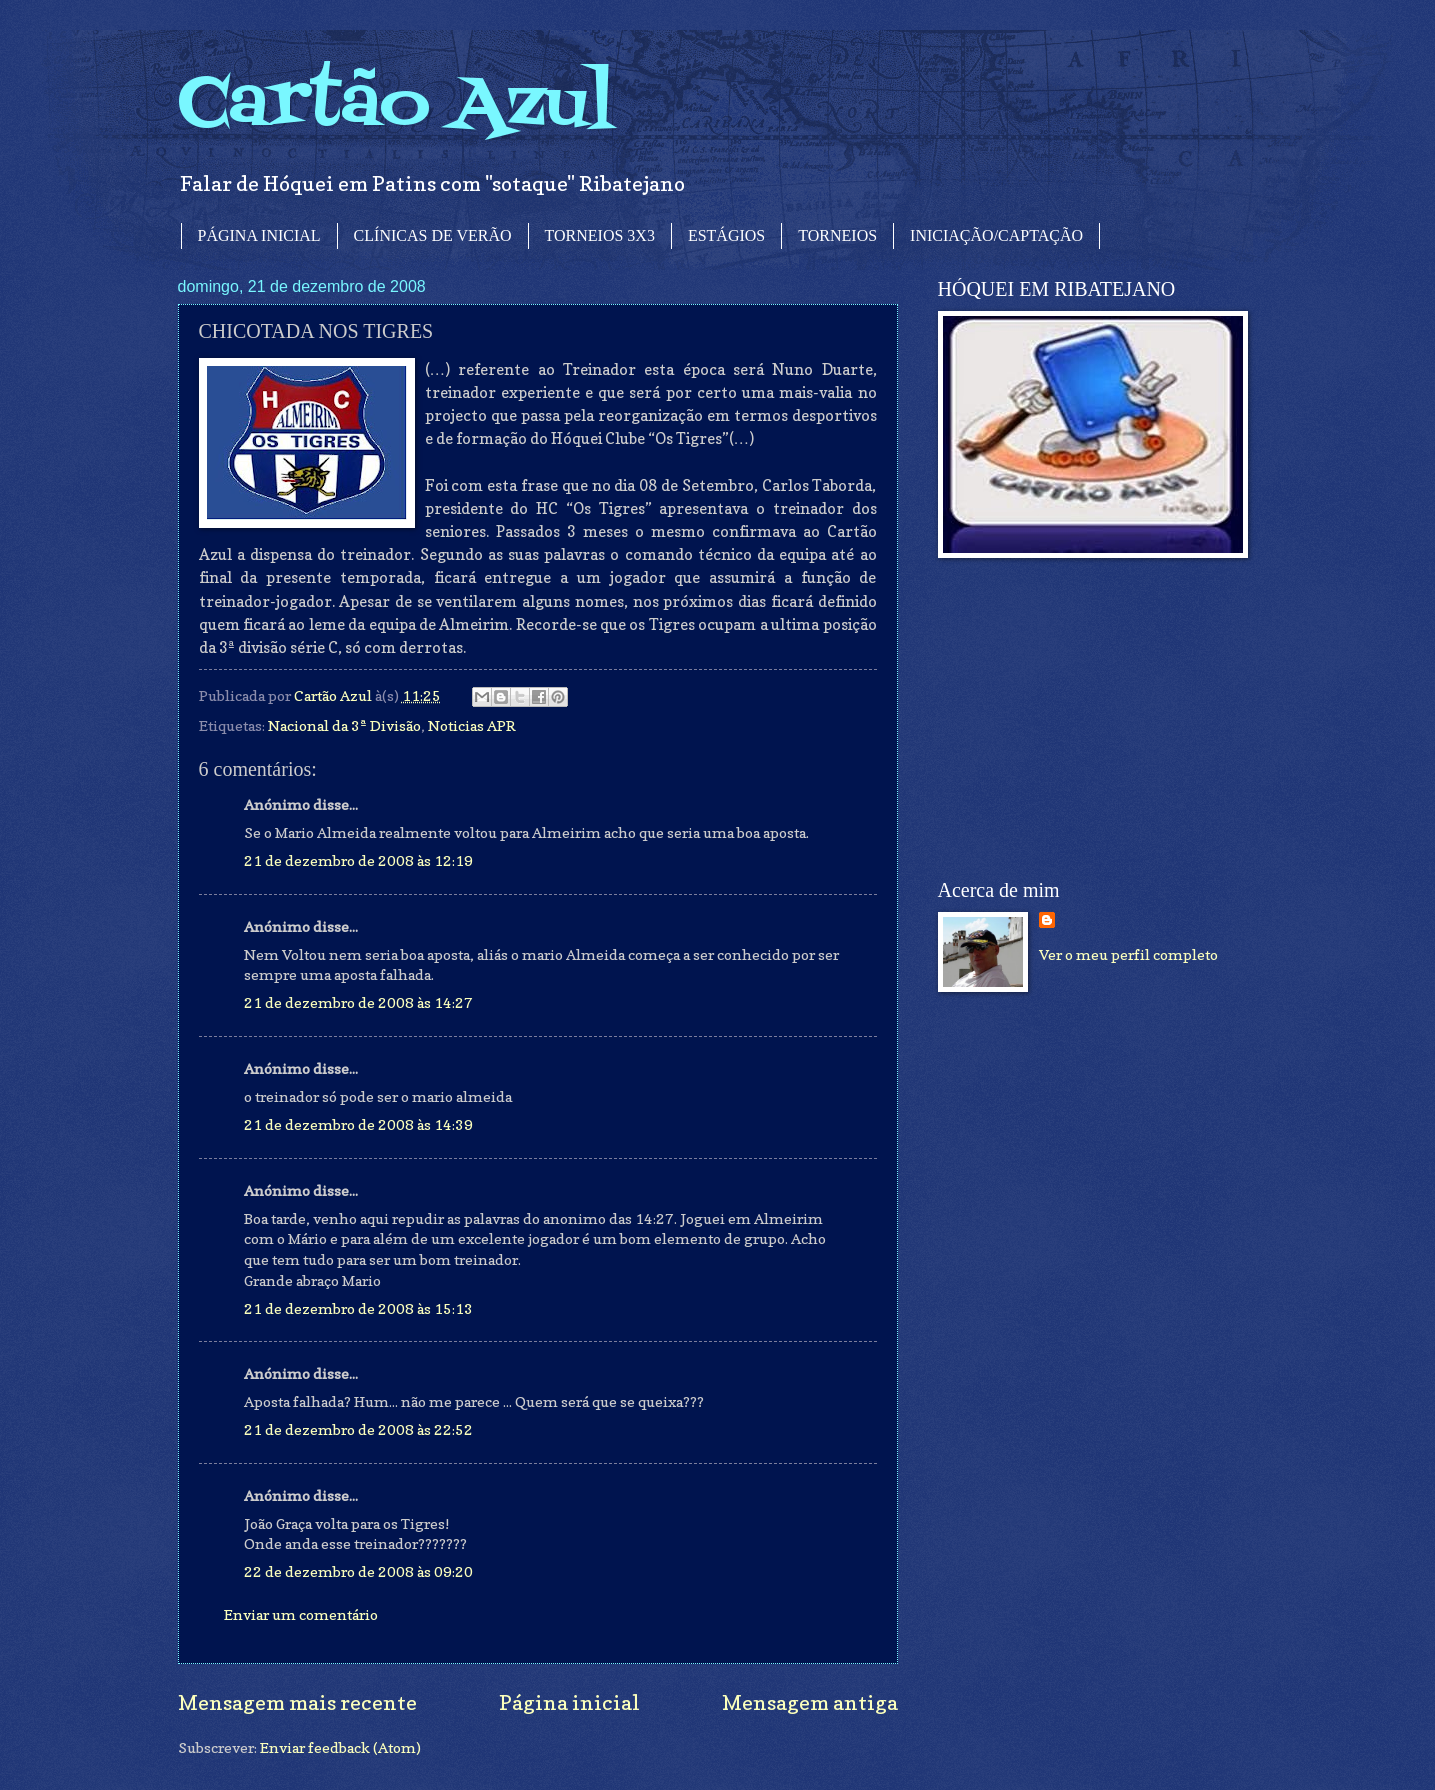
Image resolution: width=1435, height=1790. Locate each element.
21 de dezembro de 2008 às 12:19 (358, 860)
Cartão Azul (396, 105)
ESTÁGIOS (726, 235)
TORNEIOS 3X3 (600, 235)
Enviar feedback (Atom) (340, 1747)
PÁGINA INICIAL (259, 235)
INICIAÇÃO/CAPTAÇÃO (996, 235)
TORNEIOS (837, 235)
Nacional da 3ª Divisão (344, 725)
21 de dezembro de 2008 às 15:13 (358, 1308)
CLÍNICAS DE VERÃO (433, 235)
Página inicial (569, 1702)
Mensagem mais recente (297, 1702)
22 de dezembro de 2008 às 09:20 (358, 1571)
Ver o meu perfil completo (1128, 954)
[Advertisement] (1088, 719)
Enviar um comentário (301, 1614)
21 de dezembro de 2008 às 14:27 (358, 1002)
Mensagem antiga (810, 1702)
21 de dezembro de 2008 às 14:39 (358, 1124)
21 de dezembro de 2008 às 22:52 (358, 1429)
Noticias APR (472, 725)
